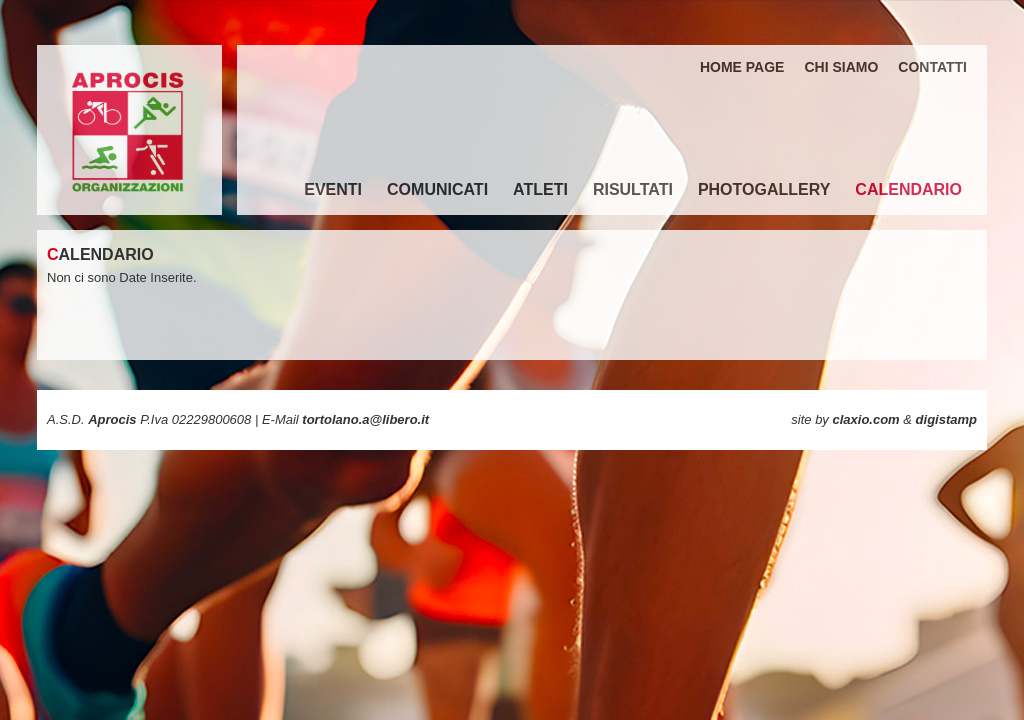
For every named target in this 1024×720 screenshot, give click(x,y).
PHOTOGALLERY (764, 189)
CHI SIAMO (841, 67)
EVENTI (333, 189)
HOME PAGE (742, 67)
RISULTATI (633, 189)
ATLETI (540, 189)
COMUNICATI (437, 189)
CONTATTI (932, 67)
